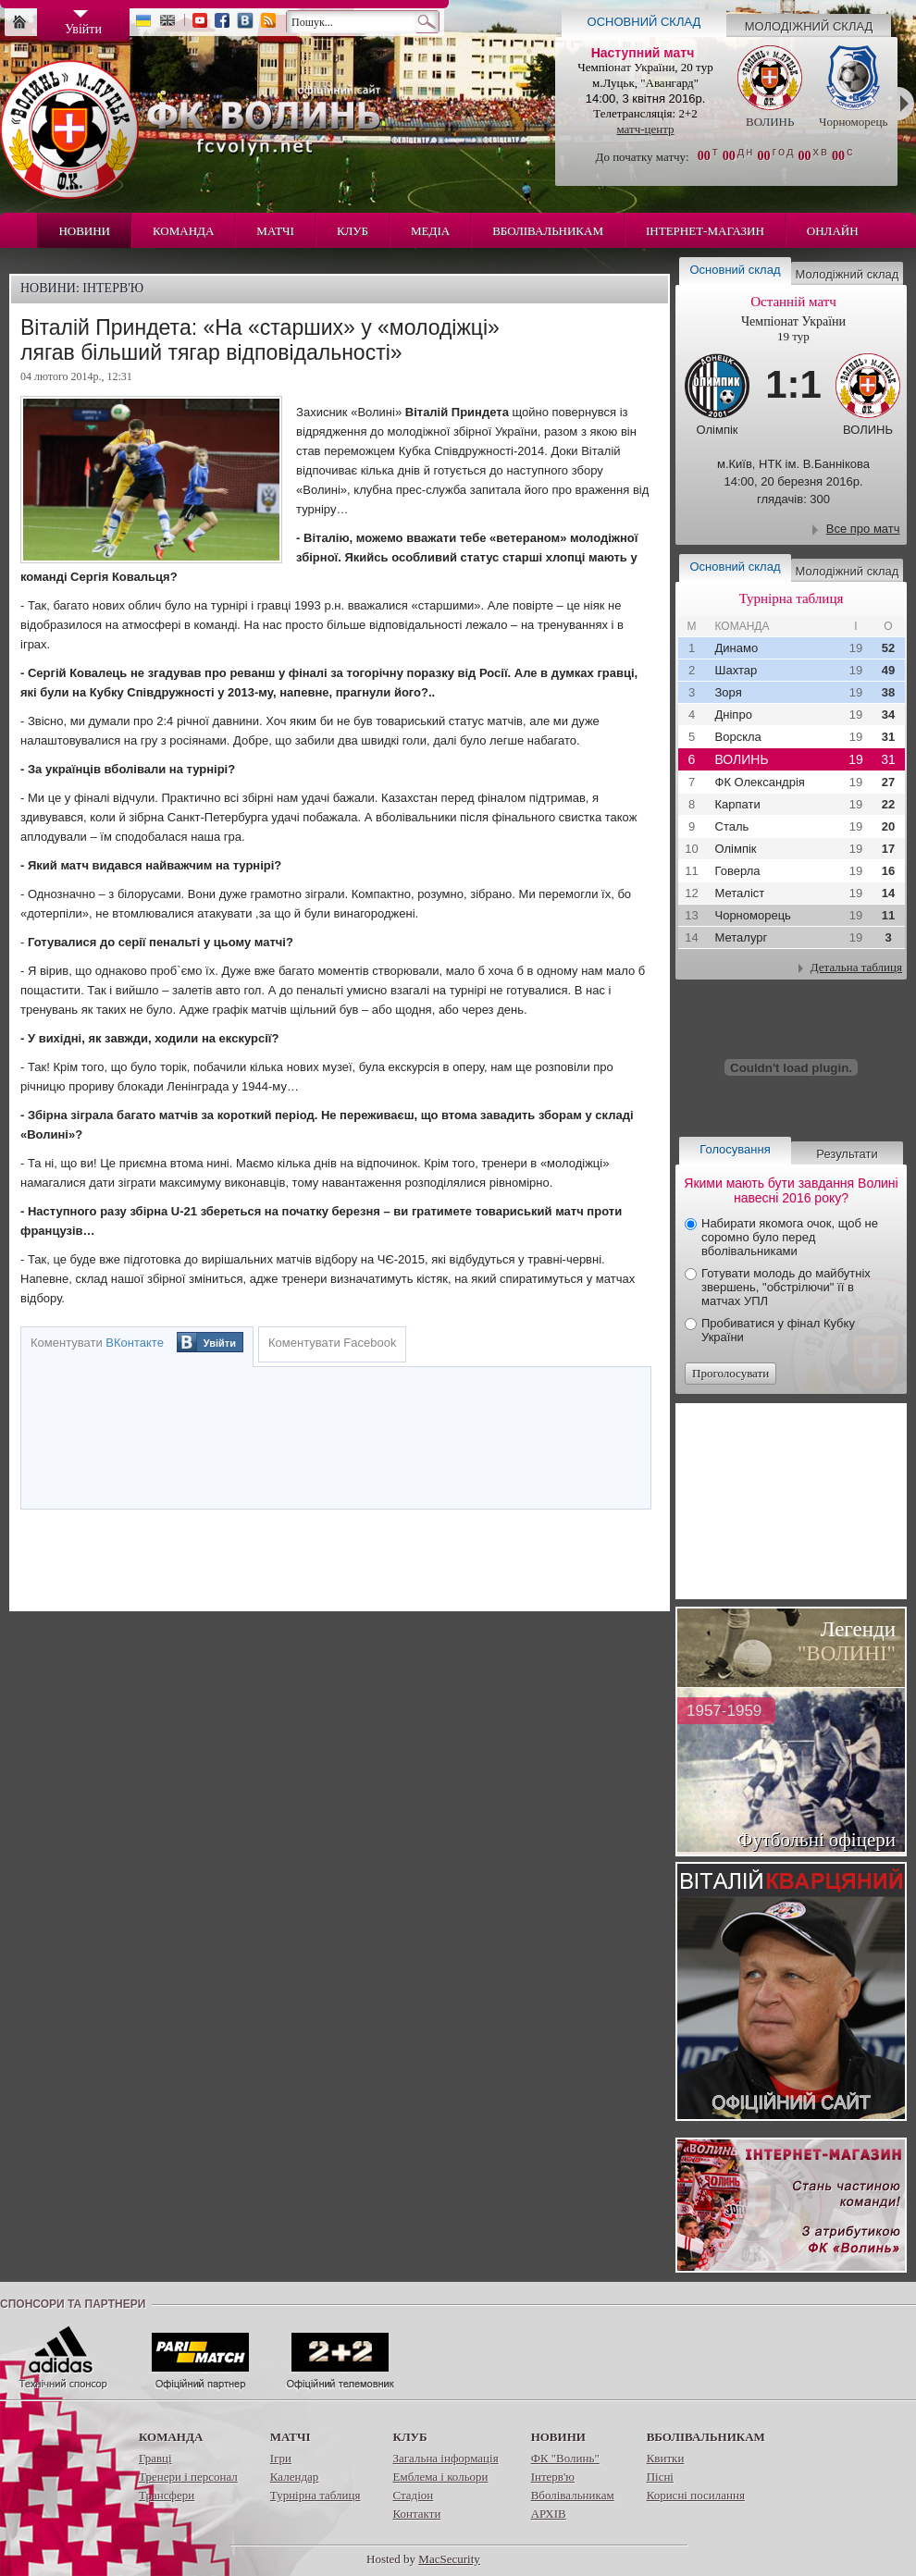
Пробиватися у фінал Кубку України (778, 1330)
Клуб (352, 231)
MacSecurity (448, 2559)
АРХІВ (548, 2514)
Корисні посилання (696, 2495)
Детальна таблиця (856, 967)
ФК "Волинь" (565, 2458)
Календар (294, 2477)
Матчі (275, 231)
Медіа (430, 231)
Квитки (666, 2458)
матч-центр (645, 129)
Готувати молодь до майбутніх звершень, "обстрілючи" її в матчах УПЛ (786, 1287)
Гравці (155, 2458)
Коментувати (97, 1343)
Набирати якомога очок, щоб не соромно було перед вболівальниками (789, 1237)
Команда (183, 231)
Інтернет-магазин (705, 231)
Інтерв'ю (553, 2477)
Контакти (416, 2514)
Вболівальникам (547, 231)
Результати (846, 1154)
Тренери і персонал (188, 2477)
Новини (84, 231)
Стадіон (412, 2495)
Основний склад (644, 22)
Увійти (220, 1343)
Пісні (660, 2477)
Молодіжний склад (809, 26)
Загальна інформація (445, 2458)
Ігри (280, 2458)
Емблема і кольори (440, 2477)
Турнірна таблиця (315, 2495)
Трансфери (166, 2495)
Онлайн (833, 231)
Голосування (734, 1149)
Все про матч (863, 529)
